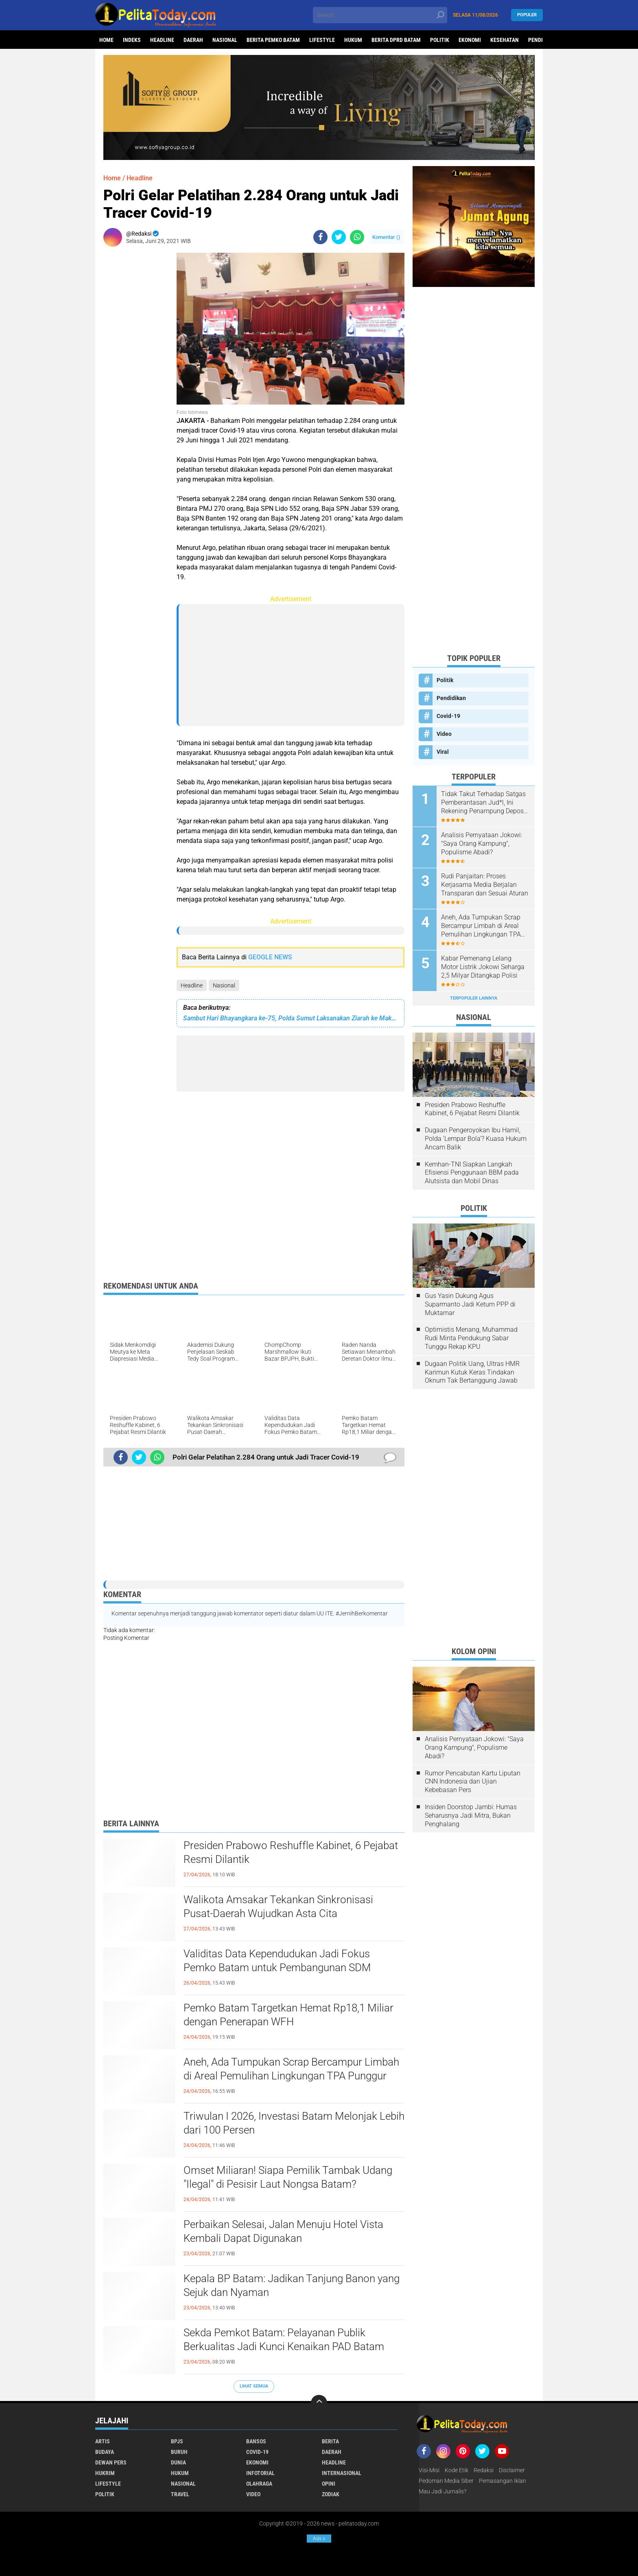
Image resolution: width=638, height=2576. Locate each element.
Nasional (224, 40)
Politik (439, 40)
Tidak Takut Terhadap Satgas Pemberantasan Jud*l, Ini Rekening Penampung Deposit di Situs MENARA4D (484, 802)
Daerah (193, 40)
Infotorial (260, 2473)
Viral (443, 752)
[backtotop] (319, 2403)
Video (444, 734)
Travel (180, 2494)
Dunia (178, 2462)
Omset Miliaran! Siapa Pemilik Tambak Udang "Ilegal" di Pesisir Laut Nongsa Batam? (288, 2177)
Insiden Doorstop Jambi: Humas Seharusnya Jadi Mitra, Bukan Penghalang (471, 1815)
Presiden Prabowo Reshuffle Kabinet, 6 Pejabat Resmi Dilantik (291, 1852)
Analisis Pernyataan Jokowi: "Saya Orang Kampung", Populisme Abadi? (481, 843)
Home (106, 40)
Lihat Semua (254, 2386)
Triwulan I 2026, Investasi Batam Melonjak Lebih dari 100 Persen (294, 2123)
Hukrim (105, 2473)
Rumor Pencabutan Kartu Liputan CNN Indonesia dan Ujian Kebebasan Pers (472, 1781)
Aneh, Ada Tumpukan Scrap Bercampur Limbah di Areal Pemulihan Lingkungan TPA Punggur (291, 2069)
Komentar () (386, 237)
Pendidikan (451, 698)
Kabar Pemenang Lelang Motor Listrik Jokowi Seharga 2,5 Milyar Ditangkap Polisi (482, 966)
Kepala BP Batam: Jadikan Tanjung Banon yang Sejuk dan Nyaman (292, 2285)
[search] (380, 15)
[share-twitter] (339, 237)
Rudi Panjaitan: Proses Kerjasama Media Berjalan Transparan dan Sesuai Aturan (484, 884)
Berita (330, 2441)
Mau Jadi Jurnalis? (442, 2491)
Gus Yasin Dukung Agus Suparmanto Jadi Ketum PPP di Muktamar (470, 1304)
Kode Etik (456, 2470)
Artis (102, 2441)
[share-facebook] (320, 237)
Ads (319, 2538)
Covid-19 (448, 716)
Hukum (353, 40)
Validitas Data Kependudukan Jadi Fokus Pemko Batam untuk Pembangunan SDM (277, 1961)
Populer (527, 15)
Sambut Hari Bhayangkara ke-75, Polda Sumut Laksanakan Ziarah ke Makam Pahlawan (290, 1018)
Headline (162, 40)
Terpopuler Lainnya (473, 998)
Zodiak (330, 2494)
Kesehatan (504, 40)
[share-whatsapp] (357, 237)
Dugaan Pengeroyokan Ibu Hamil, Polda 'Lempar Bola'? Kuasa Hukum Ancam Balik (476, 1138)
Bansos (256, 2441)
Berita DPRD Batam (396, 40)
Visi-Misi (429, 2470)
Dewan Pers (111, 2462)
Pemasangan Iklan (502, 2481)
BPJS (177, 2441)
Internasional (341, 2473)
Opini (328, 2483)
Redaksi (484, 2470)
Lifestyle (322, 40)
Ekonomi (470, 40)
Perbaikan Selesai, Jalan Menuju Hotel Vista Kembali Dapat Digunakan (283, 2231)
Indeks (132, 40)
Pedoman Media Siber (446, 2481)
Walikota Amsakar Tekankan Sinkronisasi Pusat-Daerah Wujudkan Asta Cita (278, 1906)
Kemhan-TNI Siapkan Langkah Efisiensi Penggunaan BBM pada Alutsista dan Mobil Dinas (472, 1172)
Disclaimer (512, 2470)
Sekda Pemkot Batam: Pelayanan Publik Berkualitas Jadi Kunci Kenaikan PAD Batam (284, 2339)
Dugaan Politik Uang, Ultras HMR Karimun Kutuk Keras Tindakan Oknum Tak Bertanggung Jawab (472, 1372)
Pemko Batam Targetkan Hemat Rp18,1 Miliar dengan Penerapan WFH (288, 2015)
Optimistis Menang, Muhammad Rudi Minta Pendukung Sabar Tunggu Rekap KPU (471, 1338)
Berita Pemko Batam (273, 40)
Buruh (179, 2452)
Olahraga (259, 2483)
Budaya (104, 2452)
